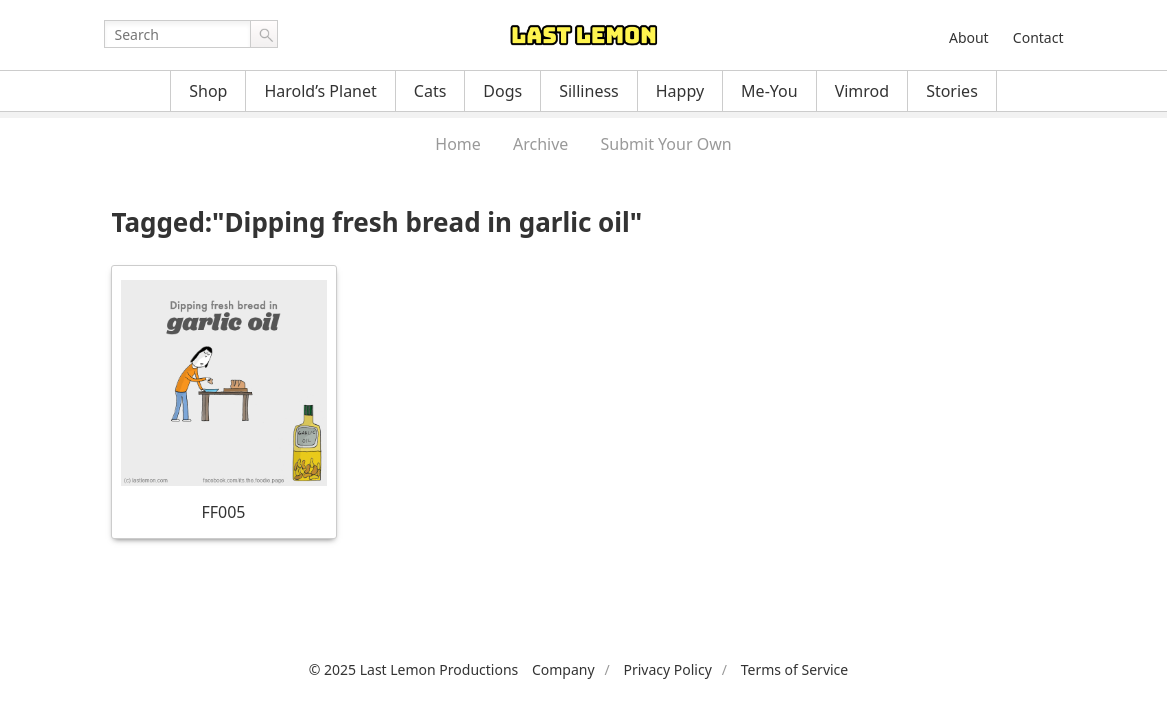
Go (264, 34)
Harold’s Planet (320, 91)
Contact (1038, 37)
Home (458, 144)
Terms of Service (795, 669)
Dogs (502, 91)
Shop (208, 91)
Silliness (589, 91)
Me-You (769, 91)
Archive (540, 144)
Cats (430, 91)
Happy (680, 91)
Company (563, 669)
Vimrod (862, 91)
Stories (952, 91)
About (969, 37)
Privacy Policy (667, 669)
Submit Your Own (666, 144)
